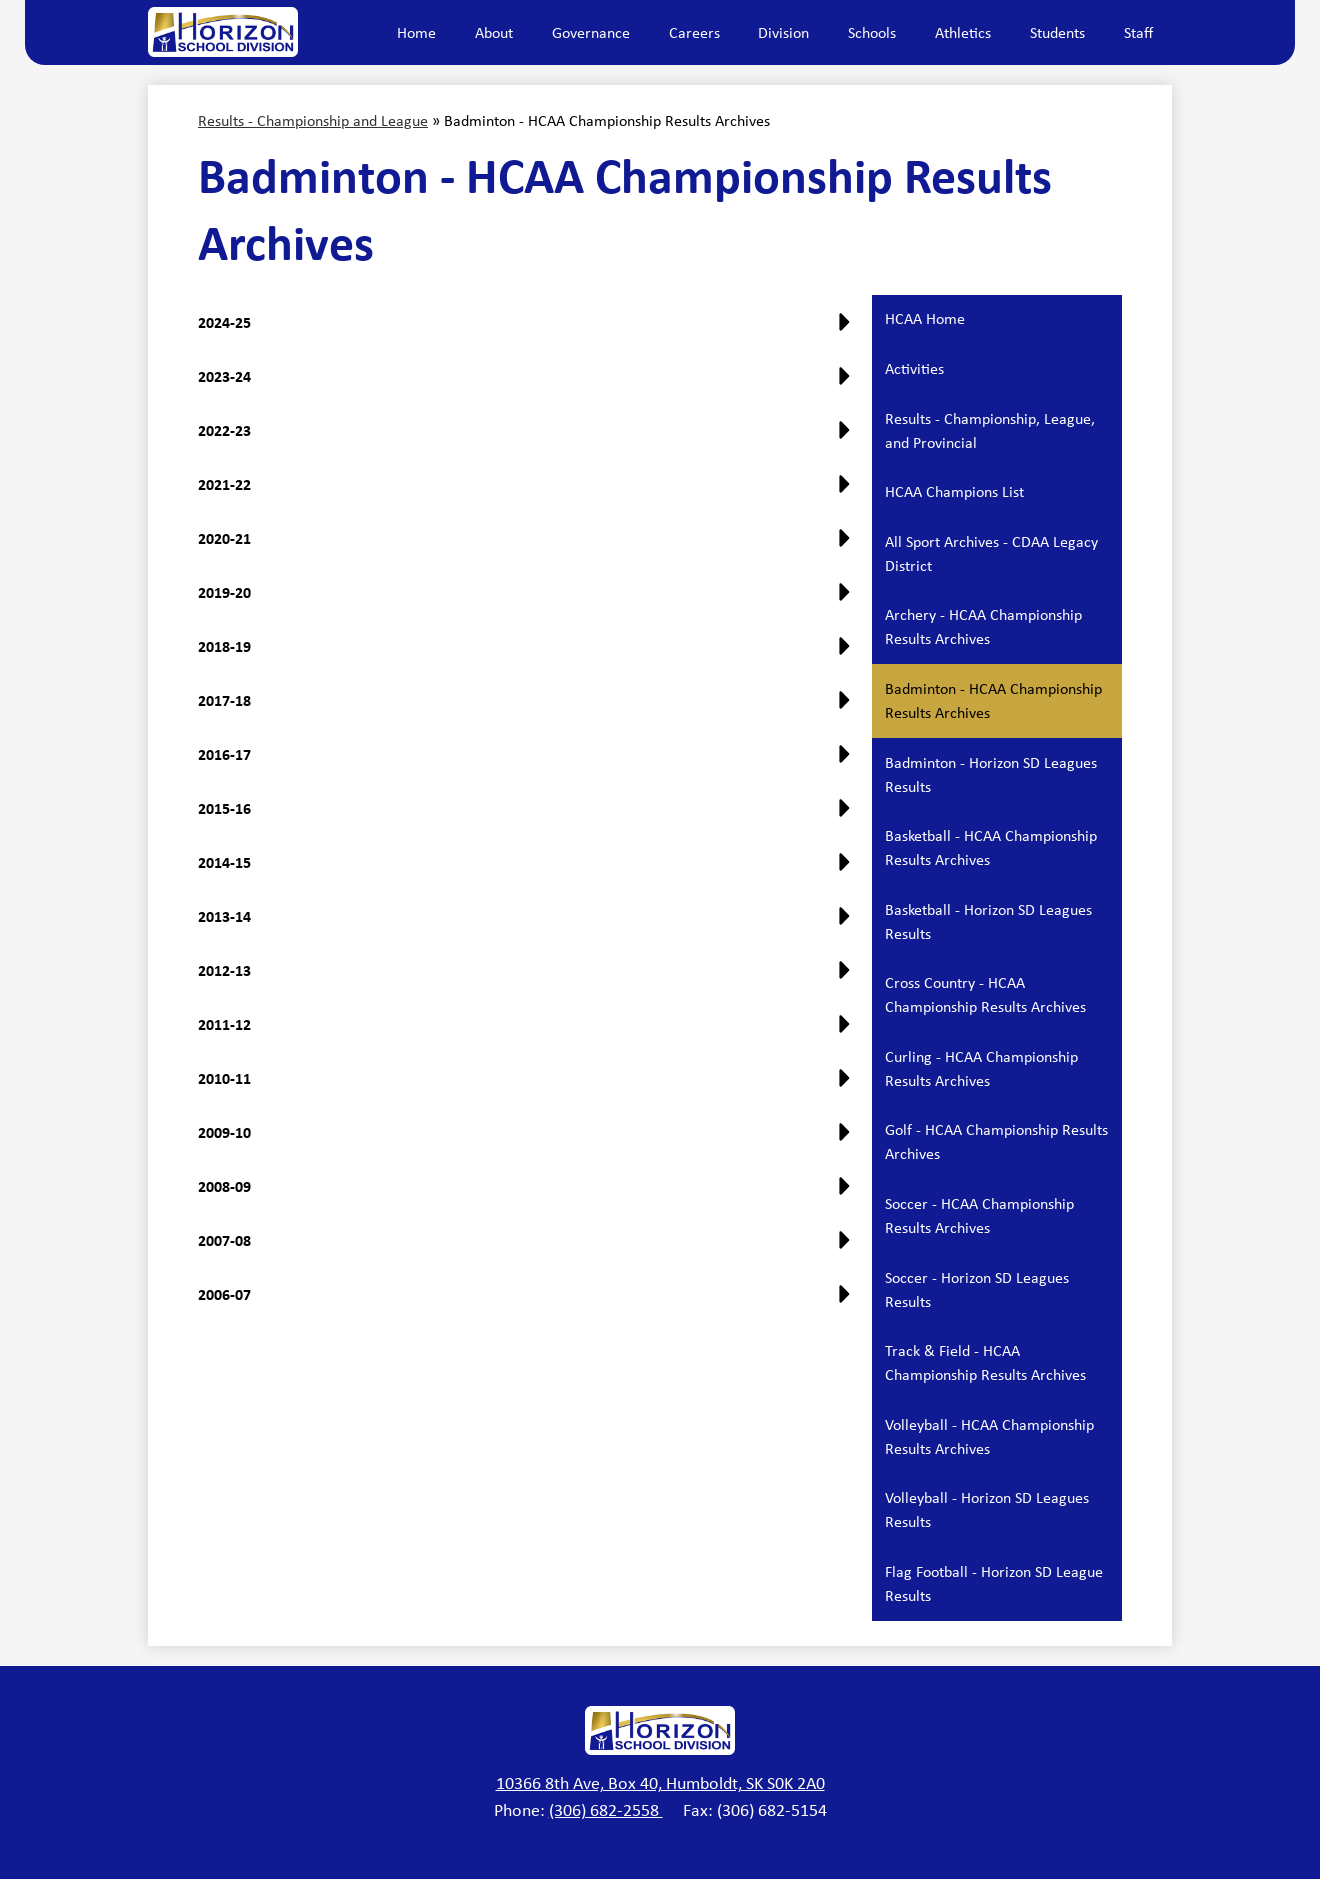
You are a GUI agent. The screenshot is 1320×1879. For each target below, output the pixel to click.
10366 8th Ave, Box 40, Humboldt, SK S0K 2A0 (660, 1783)
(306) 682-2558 (606, 1810)
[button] (529, 546)
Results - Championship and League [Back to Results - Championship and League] (313, 120)
